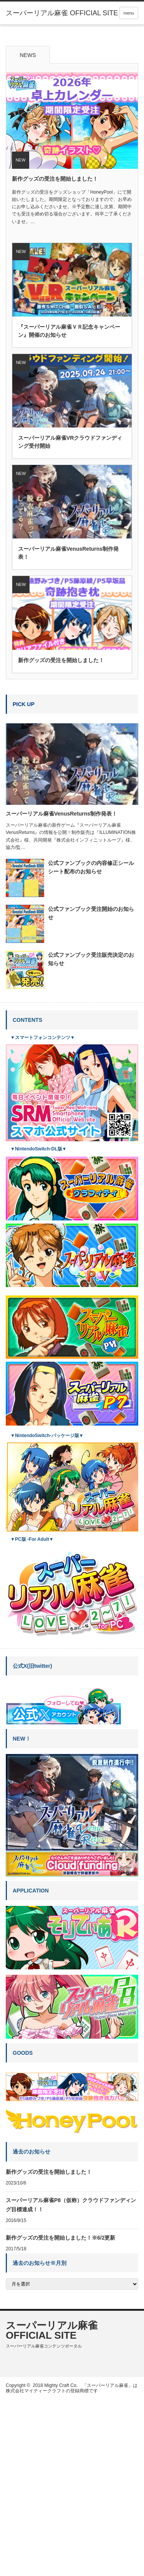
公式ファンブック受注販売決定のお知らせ (91, 1136)
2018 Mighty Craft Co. (55, 2562)
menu (128, 13)
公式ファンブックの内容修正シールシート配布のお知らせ (91, 1044)
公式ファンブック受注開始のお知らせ (91, 1090)
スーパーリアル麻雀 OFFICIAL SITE (52, 2507)
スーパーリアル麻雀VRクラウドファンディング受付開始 (70, 619)
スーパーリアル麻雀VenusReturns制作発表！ (68, 730)
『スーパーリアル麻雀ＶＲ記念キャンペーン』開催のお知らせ (69, 508)
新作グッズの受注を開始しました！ (55, 355)
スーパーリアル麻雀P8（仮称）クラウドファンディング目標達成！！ (71, 2381)
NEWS (28, 232)
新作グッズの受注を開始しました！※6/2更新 (60, 2414)
